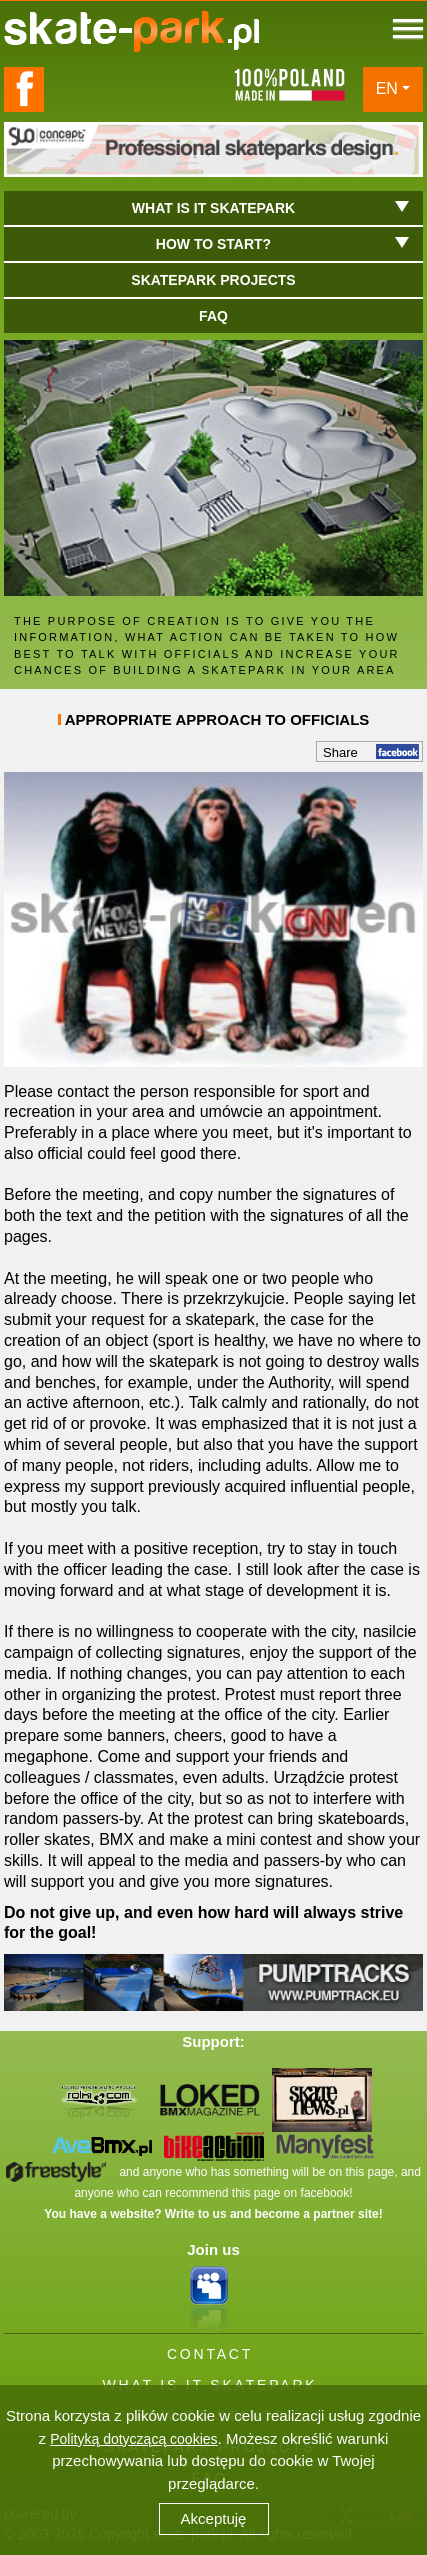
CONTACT (210, 2354)
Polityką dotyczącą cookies (133, 2439)
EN (387, 88)
